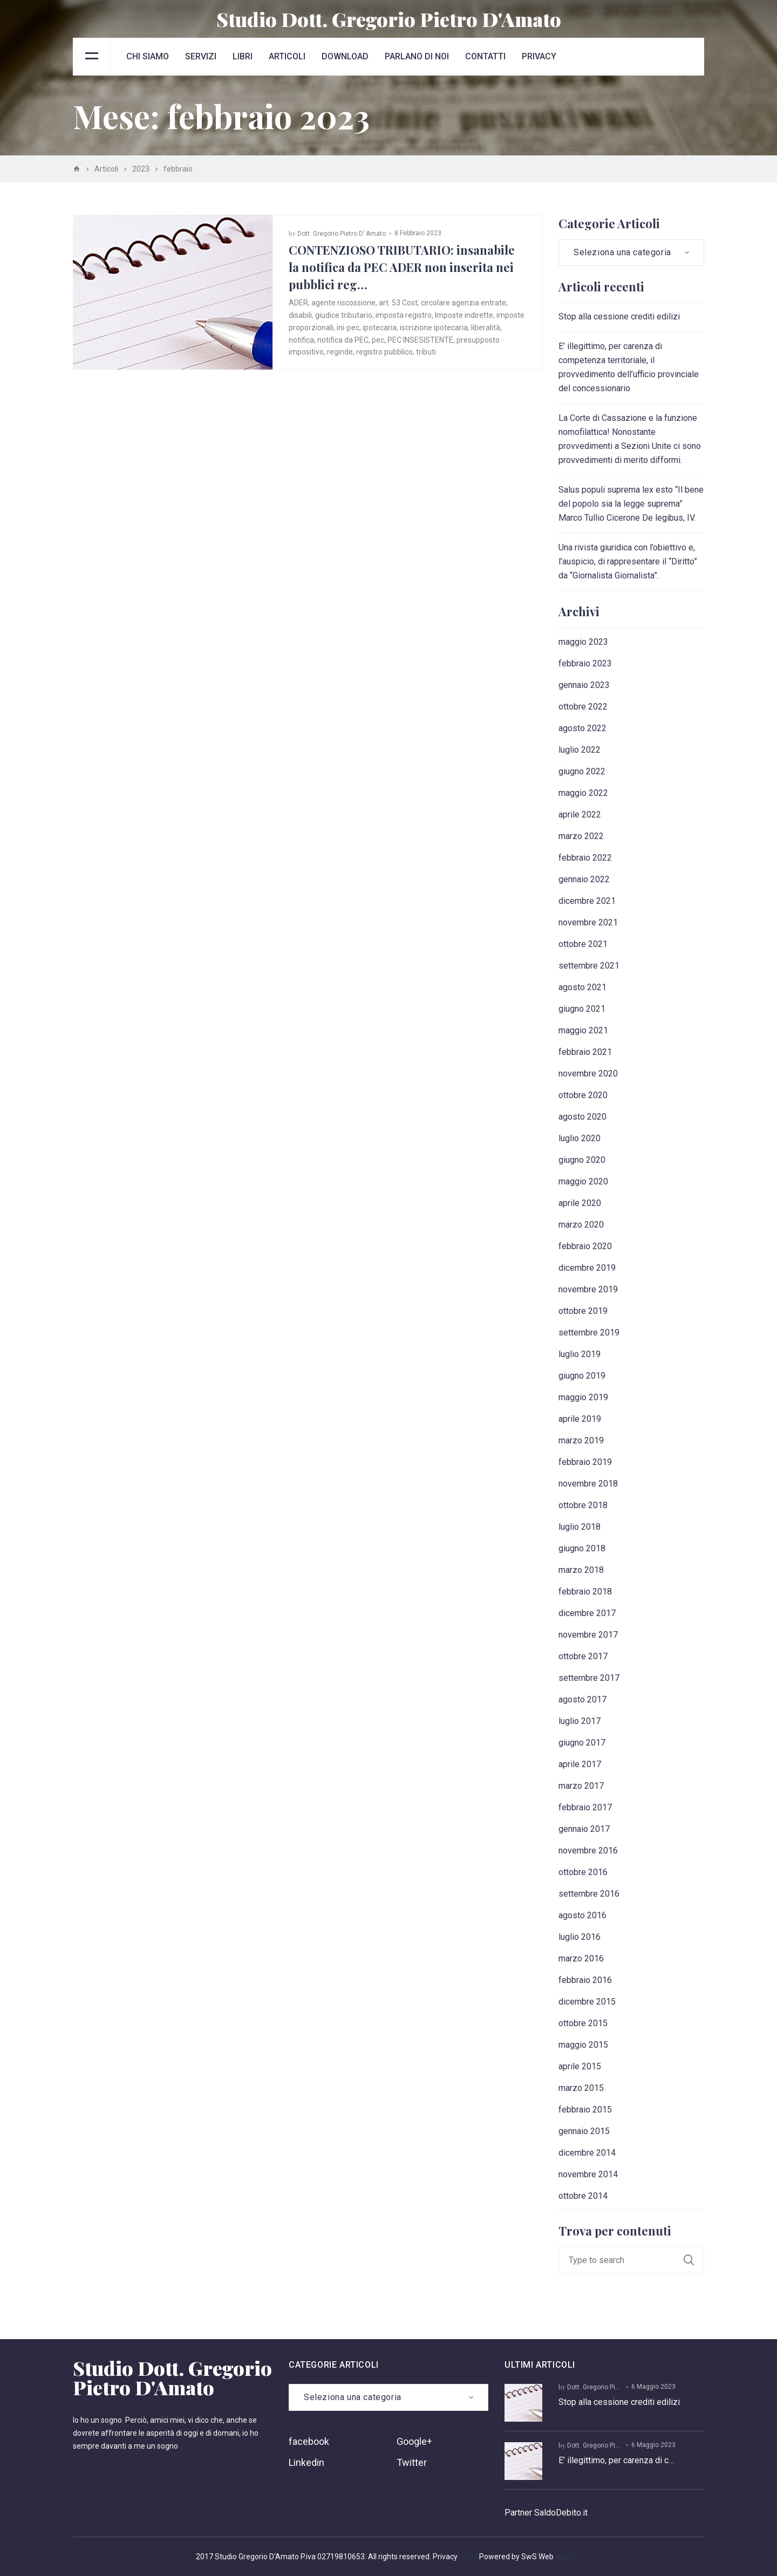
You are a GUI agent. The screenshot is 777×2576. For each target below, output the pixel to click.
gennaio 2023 (584, 685)
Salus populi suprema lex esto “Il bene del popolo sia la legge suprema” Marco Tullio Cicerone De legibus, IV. (631, 504)
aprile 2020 (579, 1203)
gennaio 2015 (584, 2131)
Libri (243, 56)
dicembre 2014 (587, 2153)
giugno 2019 (581, 1376)
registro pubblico (384, 351)
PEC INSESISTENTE (420, 340)
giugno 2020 (581, 1160)
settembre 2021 (588, 965)
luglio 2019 (579, 1354)
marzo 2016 (581, 1958)
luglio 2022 (579, 750)
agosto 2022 (582, 728)
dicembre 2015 (587, 2001)
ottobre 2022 (583, 706)
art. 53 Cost (398, 302)
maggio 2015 (583, 2045)
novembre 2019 (588, 1289)
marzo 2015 (581, 2088)
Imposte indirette (464, 315)
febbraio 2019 (585, 1462)
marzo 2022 (581, 836)
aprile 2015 (579, 2066)
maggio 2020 (583, 1181)
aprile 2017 (579, 1764)
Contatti (485, 56)
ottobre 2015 (583, 2023)
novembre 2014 (588, 2174)
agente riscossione (343, 302)
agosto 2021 (582, 987)
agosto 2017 (582, 1699)
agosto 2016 (582, 1915)
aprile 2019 (579, 1419)
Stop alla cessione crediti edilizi (619, 316)
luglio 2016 (579, 1937)
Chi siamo (147, 56)
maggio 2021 (583, 1030)
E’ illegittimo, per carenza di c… (616, 2460)
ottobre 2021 (583, 944)
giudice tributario (343, 315)
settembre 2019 (588, 1332)
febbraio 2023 (585, 663)
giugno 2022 (581, 771)
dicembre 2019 (587, 1268)
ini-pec (348, 327)
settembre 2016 (588, 1894)
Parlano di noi (417, 56)
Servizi (200, 56)
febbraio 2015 (585, 2109)
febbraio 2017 (585, 1807)
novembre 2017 (588, 1635)
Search (694, 2259)
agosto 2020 (582, 1117)
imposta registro (404, 315)
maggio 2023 (583, 642)
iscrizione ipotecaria (434, 327)
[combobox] (631, 252)
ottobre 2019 (583, 1311)
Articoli (287, 56)
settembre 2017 (588, 1678)
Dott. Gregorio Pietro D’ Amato (341, 233)
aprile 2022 (579, 814)
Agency (568, 2556)
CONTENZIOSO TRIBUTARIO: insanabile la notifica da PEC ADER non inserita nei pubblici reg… (402, 267)
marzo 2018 (581, 1570)
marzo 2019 (581, 1440)
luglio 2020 (579, 1138)
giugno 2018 (581, 1548)
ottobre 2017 (583, 1656)
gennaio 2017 (584, 1829)
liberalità (485, 327)
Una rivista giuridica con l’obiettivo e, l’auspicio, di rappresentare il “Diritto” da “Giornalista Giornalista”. (627, 561)
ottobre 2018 (583, 1505)
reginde (340, 351)
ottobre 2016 (583, 1872)
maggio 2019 (583, 1397)
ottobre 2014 (583, 2196)
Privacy (539, 56)
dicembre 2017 (587, 1613)
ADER (298, 302)
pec (378, 340)
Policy (468, 2556)
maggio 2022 (583, 793)
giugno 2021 (581, 1009)
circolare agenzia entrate (463, 302)
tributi (426, 351)
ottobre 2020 (583, 1095)
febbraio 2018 (585, 1591)
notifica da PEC (343, 340)
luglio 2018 (579, 1527)
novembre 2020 (588, 1073)
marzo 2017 (581, 1786)
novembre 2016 (588, 1850)
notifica (301, 340)
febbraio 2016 (585, 1980)
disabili (300, 315)
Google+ (414, 2441)
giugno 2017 (581, 1742)
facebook (309, 2441)
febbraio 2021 (585, 1052)
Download (345, 56)
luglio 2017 (579, 1721)
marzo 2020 (581, 1224)
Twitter (412, 2462)
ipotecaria (380, 327)
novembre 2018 (588, 1483)
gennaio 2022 (584, 879)
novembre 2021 (588, 922)
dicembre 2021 (587, 901)
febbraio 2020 (585, 1246)
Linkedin (306, 2462)
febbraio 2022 (585, 858)
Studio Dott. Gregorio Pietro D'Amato (388, 19)
